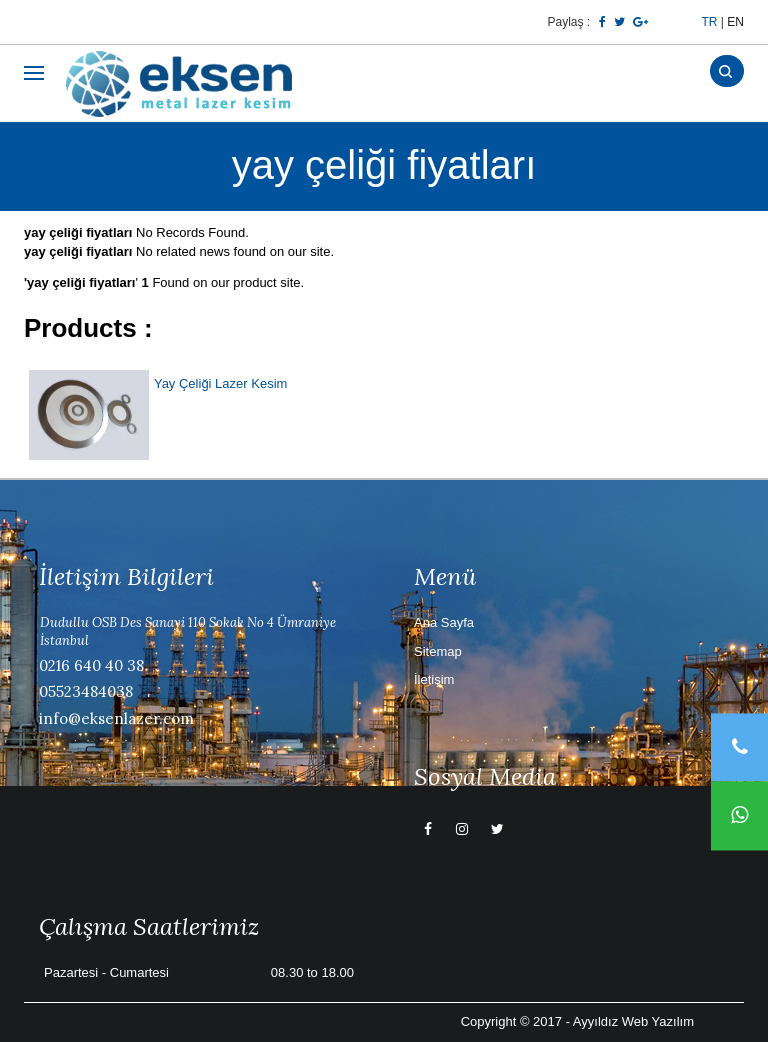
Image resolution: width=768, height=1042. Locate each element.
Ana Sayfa (444, 622)
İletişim (434, 679)
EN (735, 22)
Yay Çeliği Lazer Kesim (220, 383)
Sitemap (438, 651)
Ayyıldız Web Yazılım (633, 1021)
